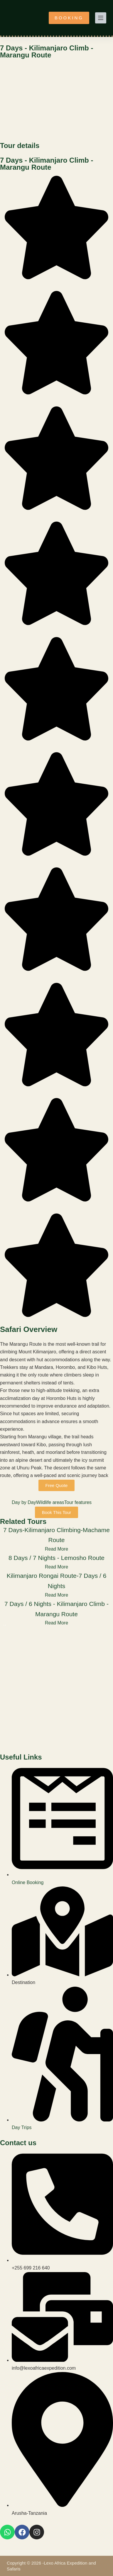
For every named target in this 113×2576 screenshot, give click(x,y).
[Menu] (100, 17)
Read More (56, 1548)
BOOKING (69, 17)
